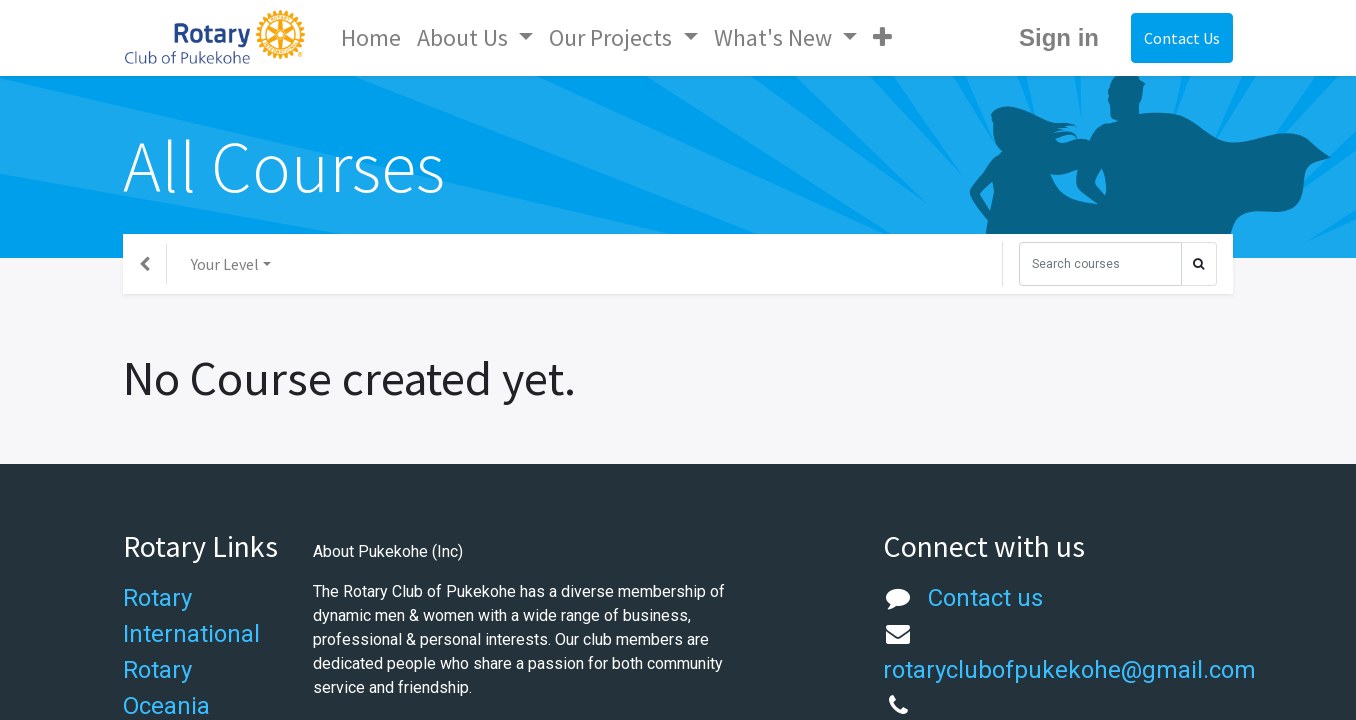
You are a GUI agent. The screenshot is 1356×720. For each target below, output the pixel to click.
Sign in (1059, 37)
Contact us (985, 598)
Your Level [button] (225, 264)
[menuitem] (371, 38)
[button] (882, 38)
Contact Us (1182, 38)
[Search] (1100, 264)
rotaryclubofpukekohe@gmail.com (1069, 670)
